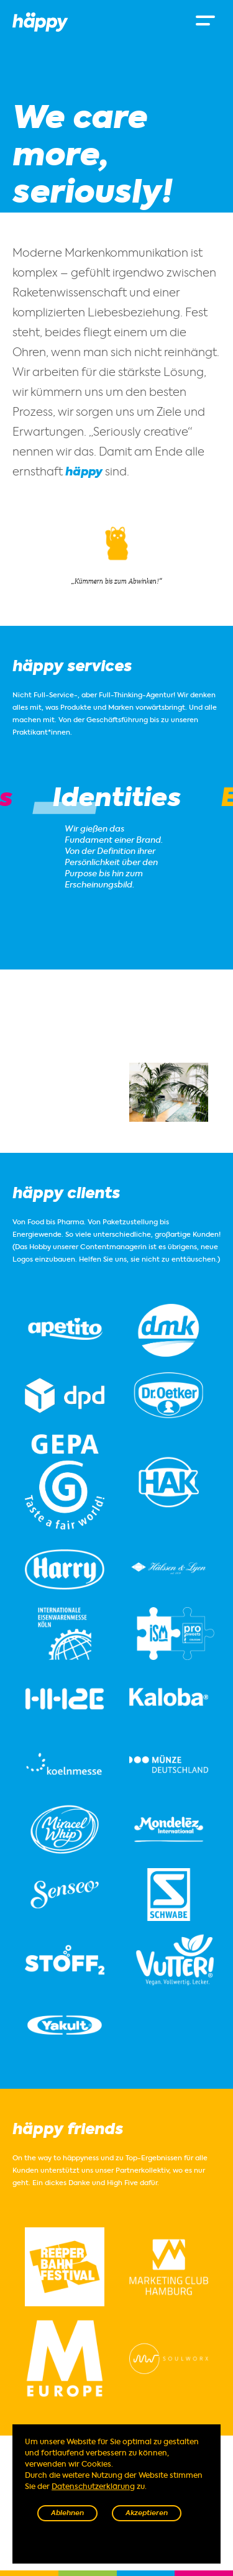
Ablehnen (67, 2513)
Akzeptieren (147, 2513)
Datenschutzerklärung (93, 2487)
